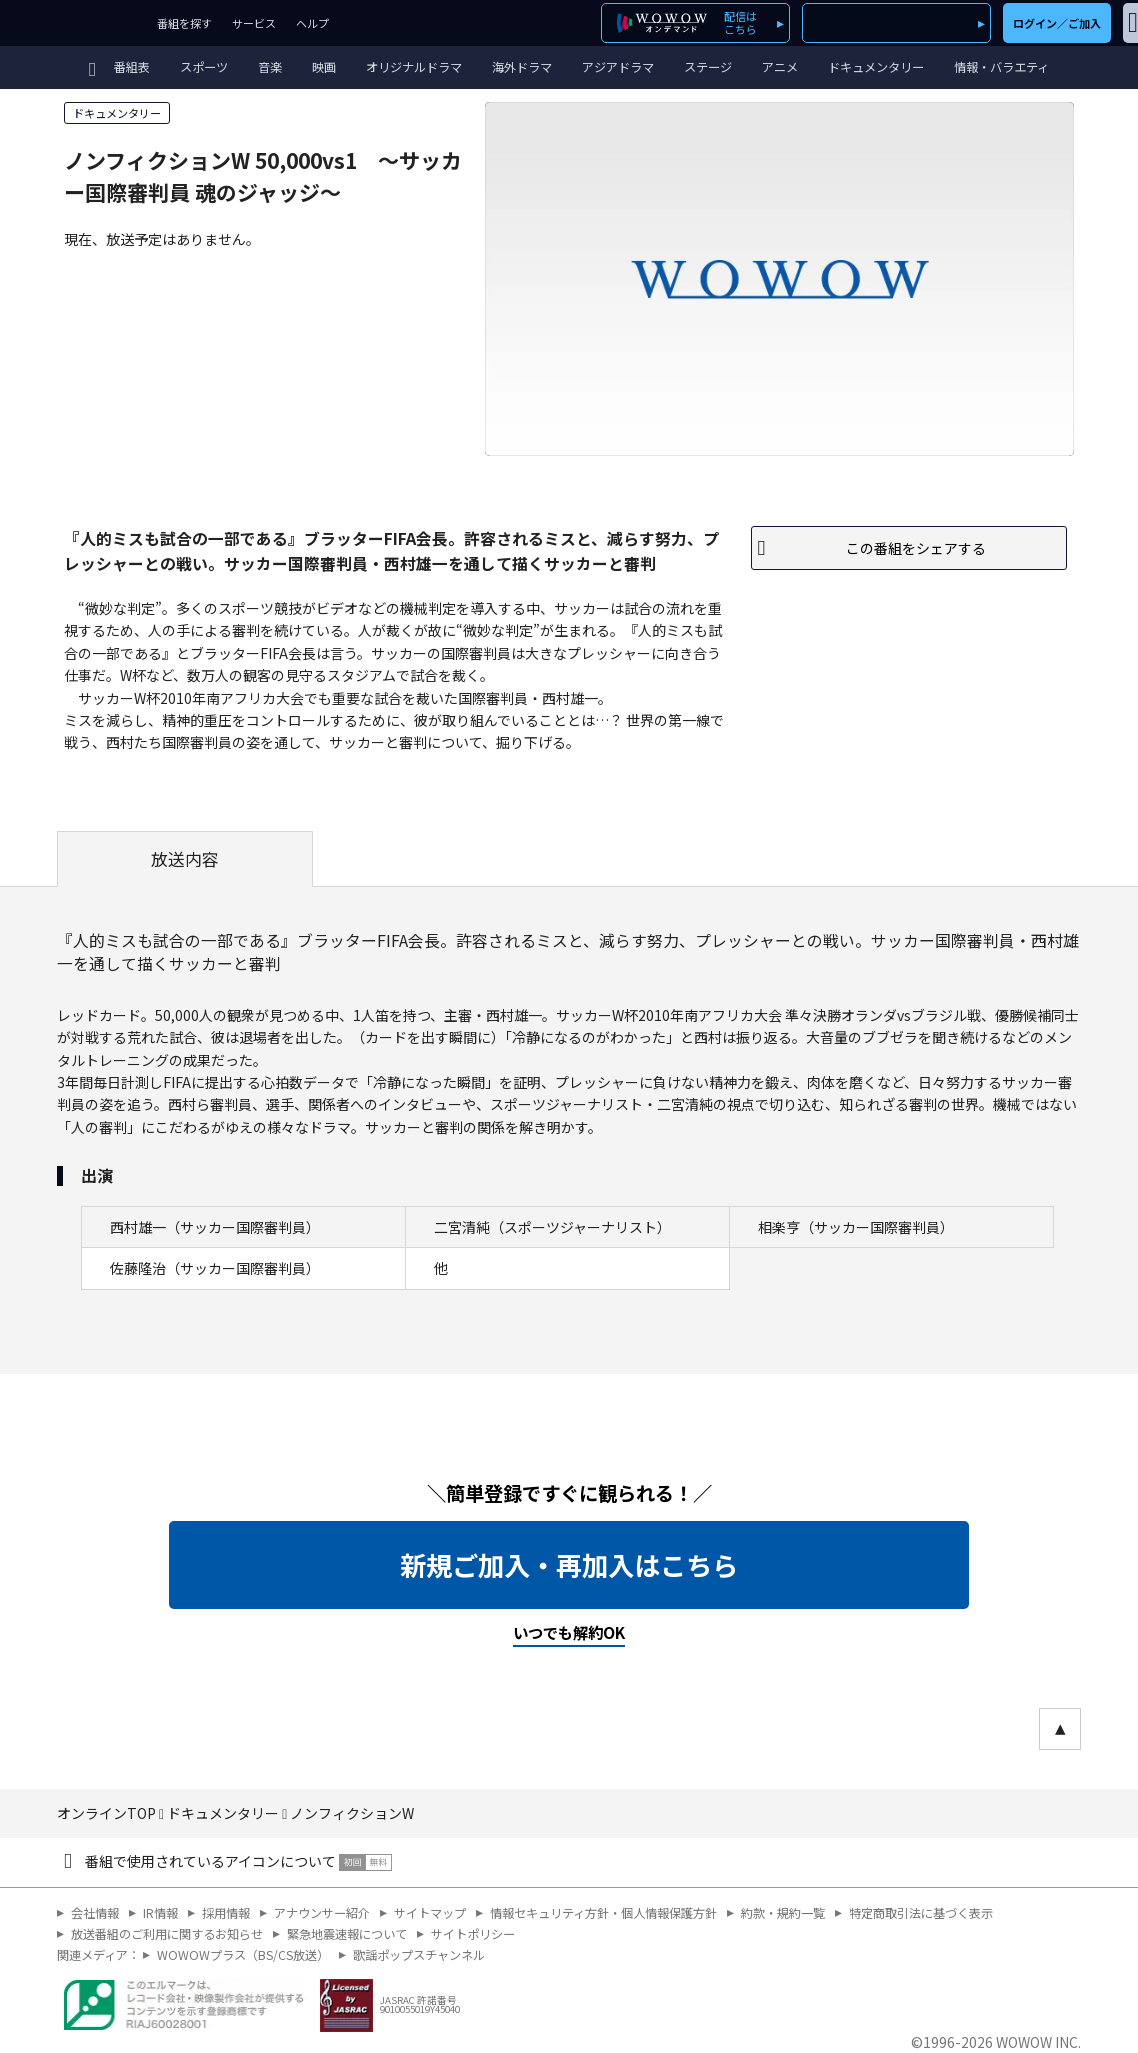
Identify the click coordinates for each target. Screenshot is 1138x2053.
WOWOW (73, 23)
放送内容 (185, 859)
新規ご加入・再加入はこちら (569, 1565)
